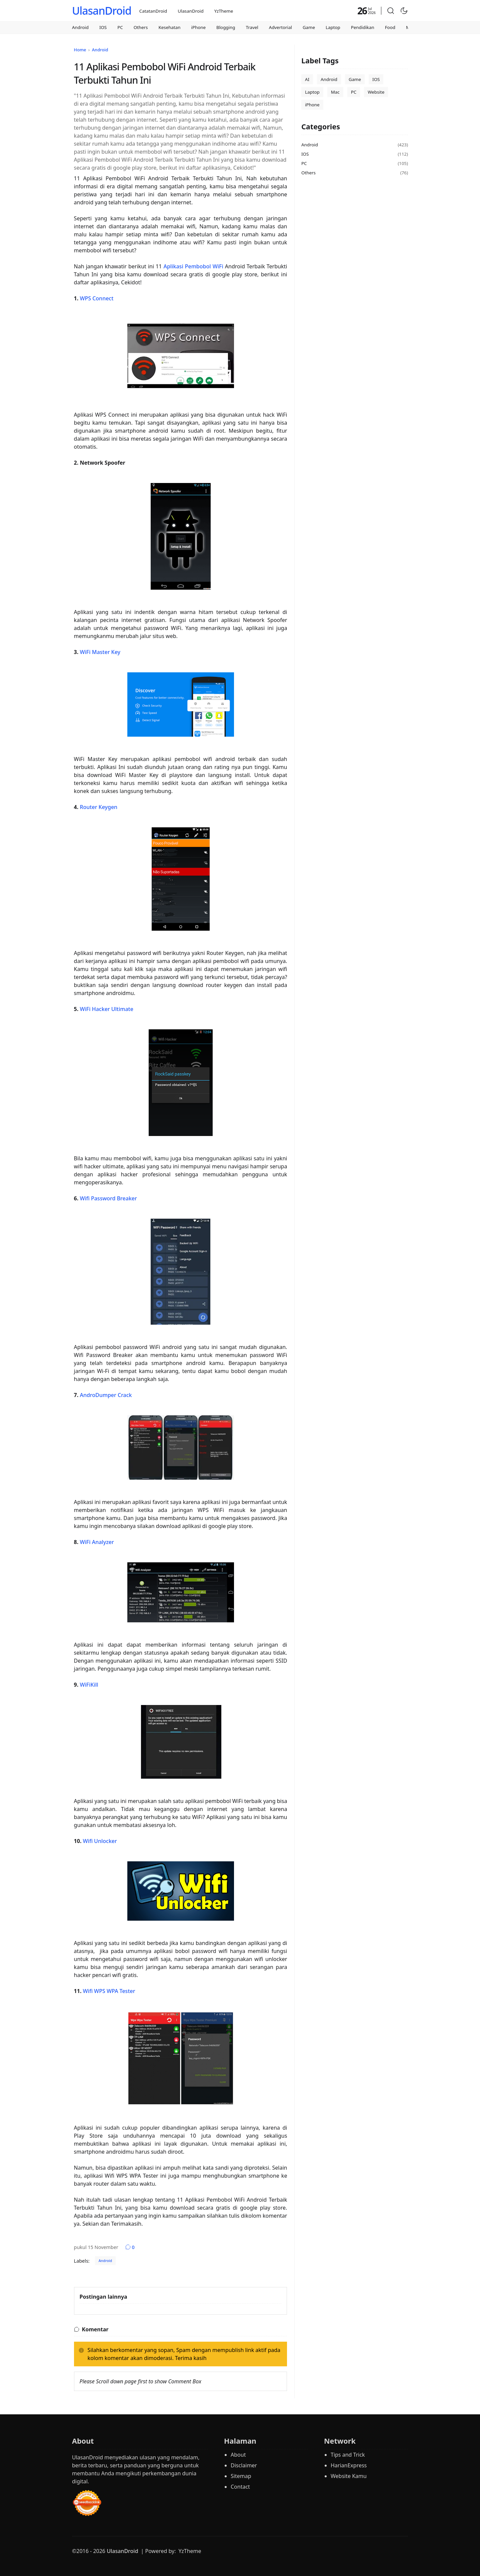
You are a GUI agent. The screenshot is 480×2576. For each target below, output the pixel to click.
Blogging (225, 27)
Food (390, 27)
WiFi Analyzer (97, 1542)
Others (141, 27)
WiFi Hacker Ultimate (106, 1009)
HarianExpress (349, 2465)
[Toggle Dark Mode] (404, 11)
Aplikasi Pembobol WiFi (193, 266)
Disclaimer (244, 2465)
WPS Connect (96, 298)
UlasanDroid (101, 10)
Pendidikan (362, 27)
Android (80, 27)
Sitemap (241, 2476)
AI (307, 79)
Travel (252, 27)
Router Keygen (98, 807)
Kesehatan (170, 27)
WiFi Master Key (100, 652)
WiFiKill (89, 1684)
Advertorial (280, 27)
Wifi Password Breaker (108, 1198)
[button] (391, 11)
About (238, 2454)
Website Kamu (349, 2476)
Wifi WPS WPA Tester (109, 1991)
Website (376, 92)
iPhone (198, 27)
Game (309, 27)
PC (120, 27)
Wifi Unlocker (100, 1841)
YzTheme (223, 11)
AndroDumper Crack (106, 1395)
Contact (240, 2486)
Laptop (333, 27)
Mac (335, 92)
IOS (103, 27)
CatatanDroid (153, 11)
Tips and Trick (348, 2454)
